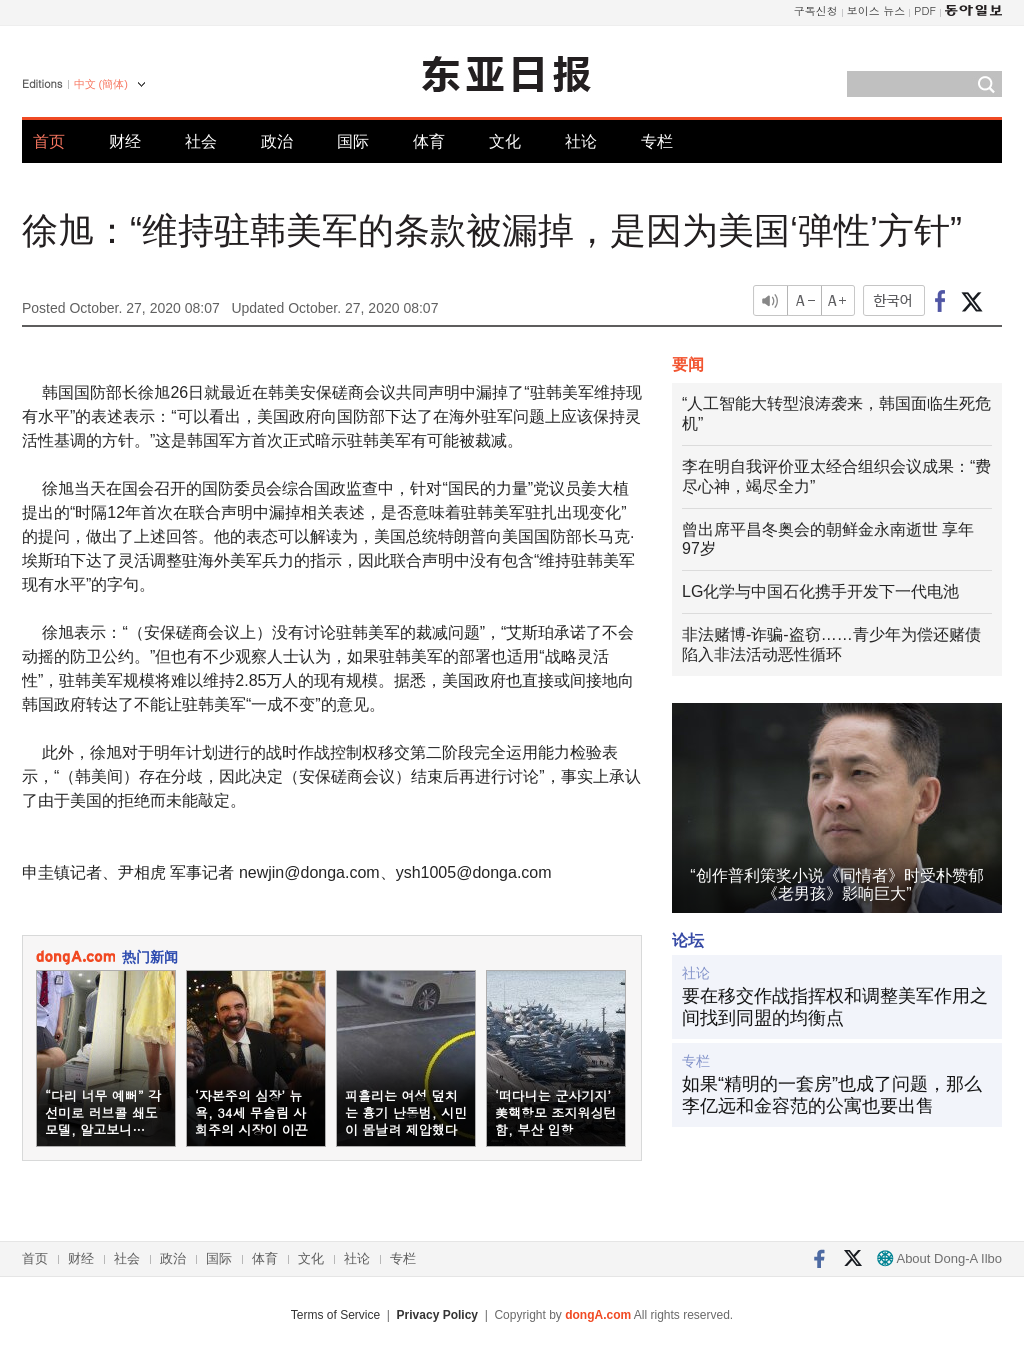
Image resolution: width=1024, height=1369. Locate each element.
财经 (125, 141)
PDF (925, 10)
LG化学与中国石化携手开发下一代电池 (820, 591)
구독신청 (816, 10)
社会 (201, 141)
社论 (581, 141)
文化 (505, 141)
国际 (353, 141)
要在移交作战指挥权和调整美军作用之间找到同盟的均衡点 (835, 1007)
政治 (277, 141)
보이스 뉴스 (876, 10)
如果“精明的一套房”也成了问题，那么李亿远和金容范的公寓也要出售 (832, 1095)
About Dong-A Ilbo (939, 1258)
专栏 (657, 141)
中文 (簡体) (101, 84)
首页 (49, 141)
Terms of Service (335, 1315)
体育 (429, 141)
